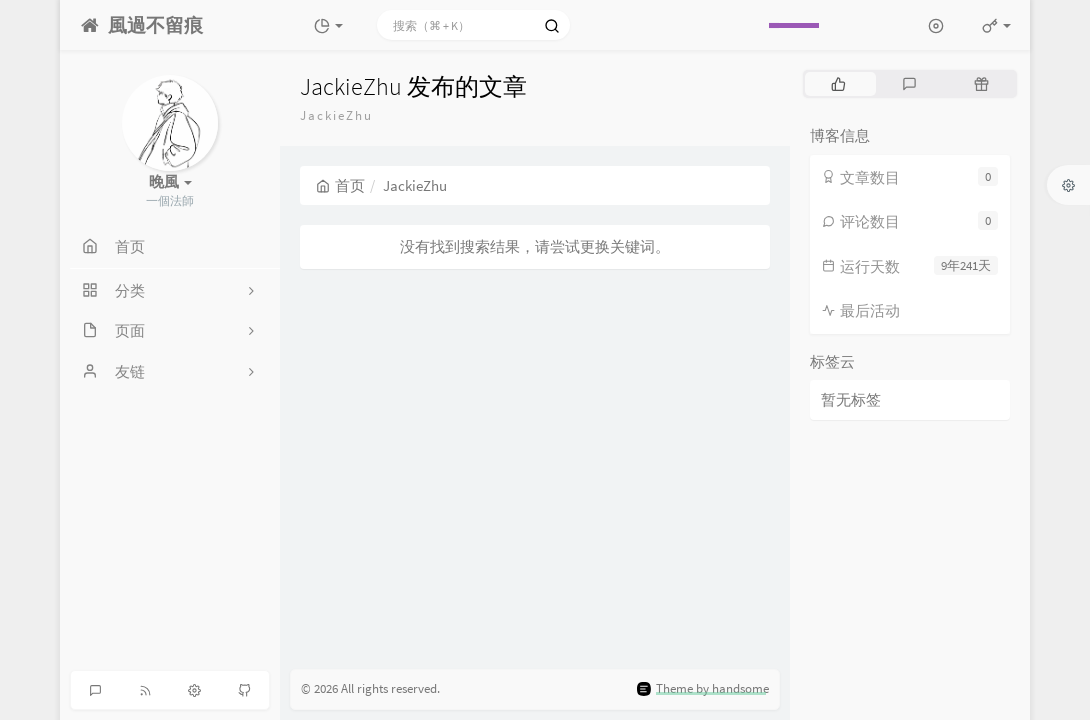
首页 (340, 185)
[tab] (838, 84)
